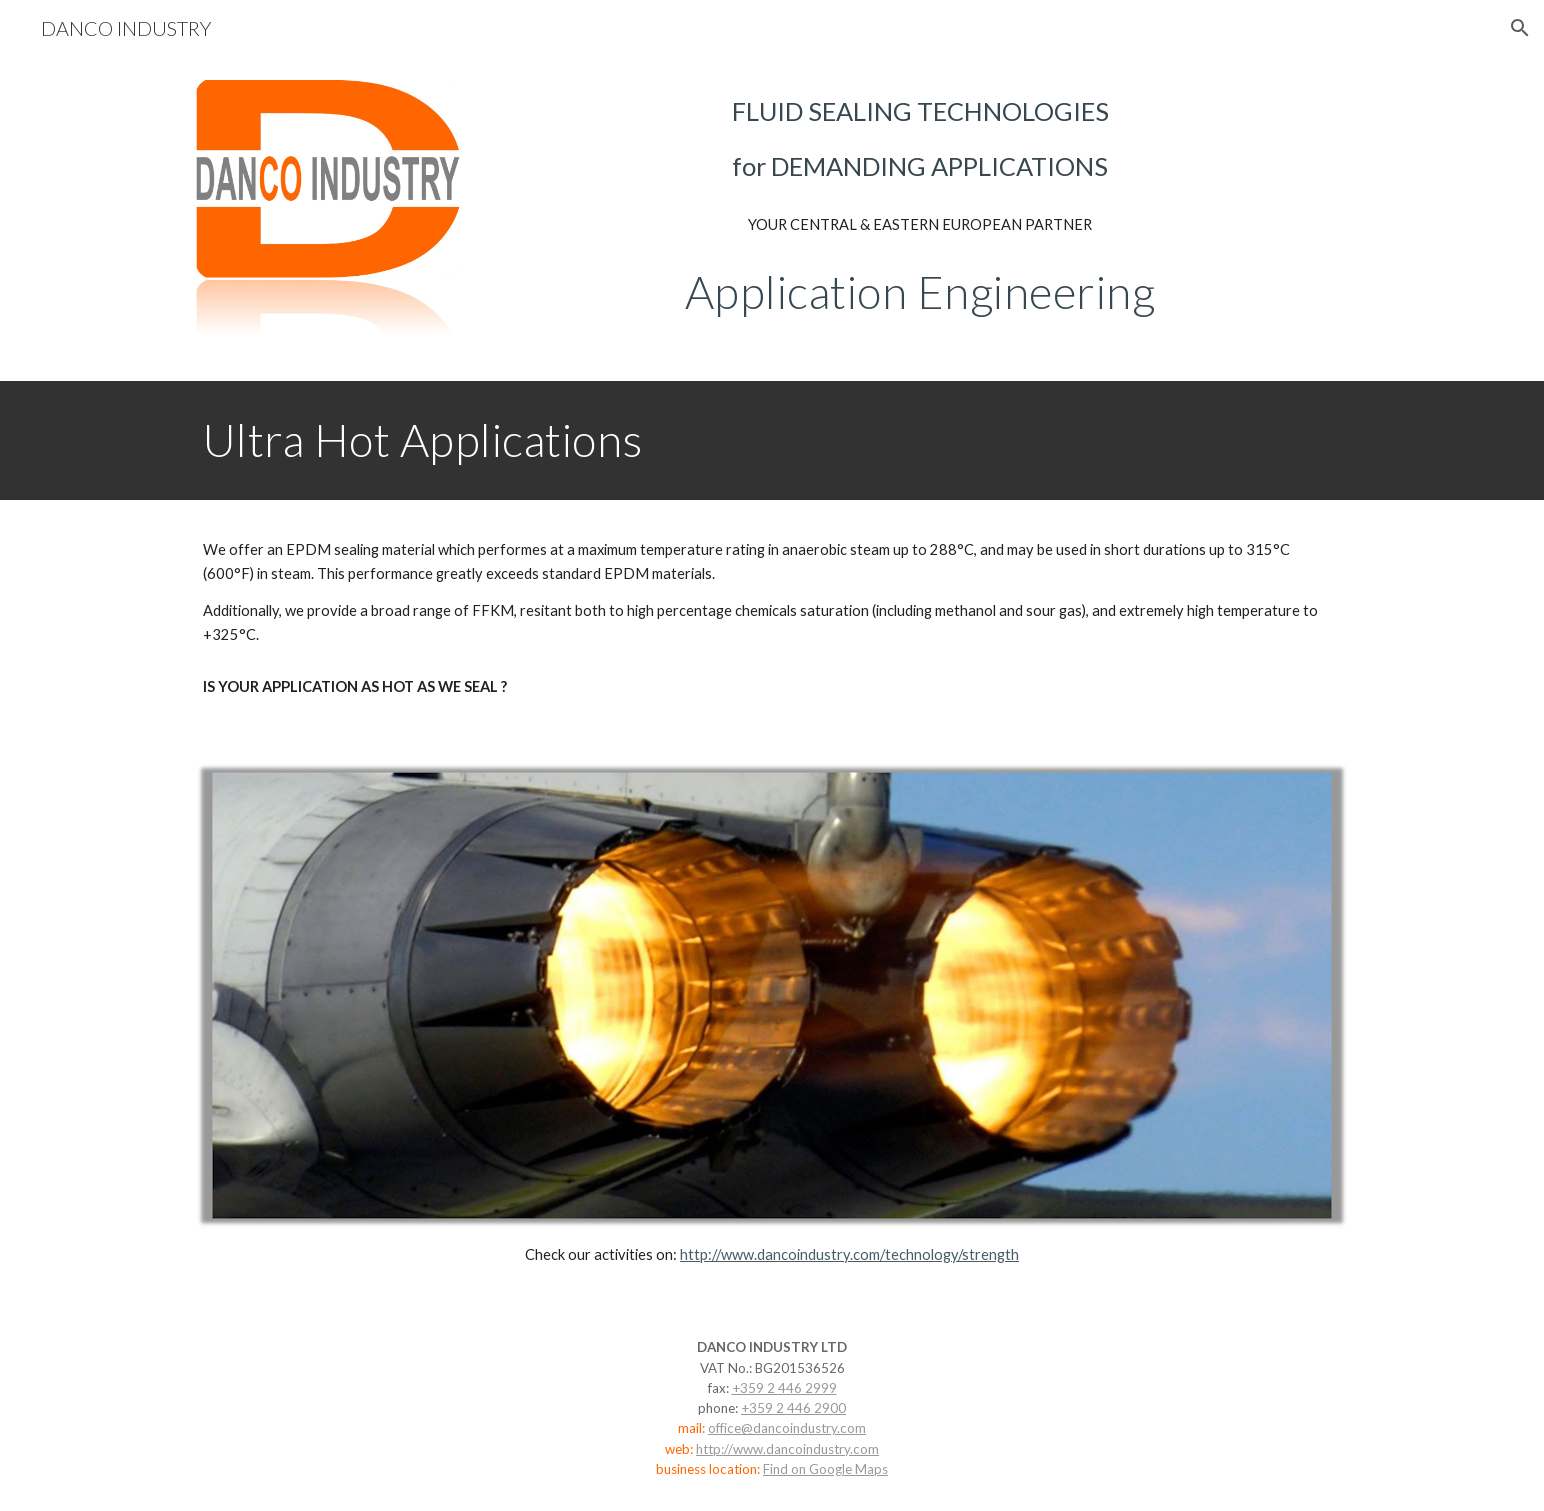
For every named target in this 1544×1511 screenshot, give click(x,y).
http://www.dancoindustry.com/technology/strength (849, 1254)
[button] (1520, 28)
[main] (920, 139)
